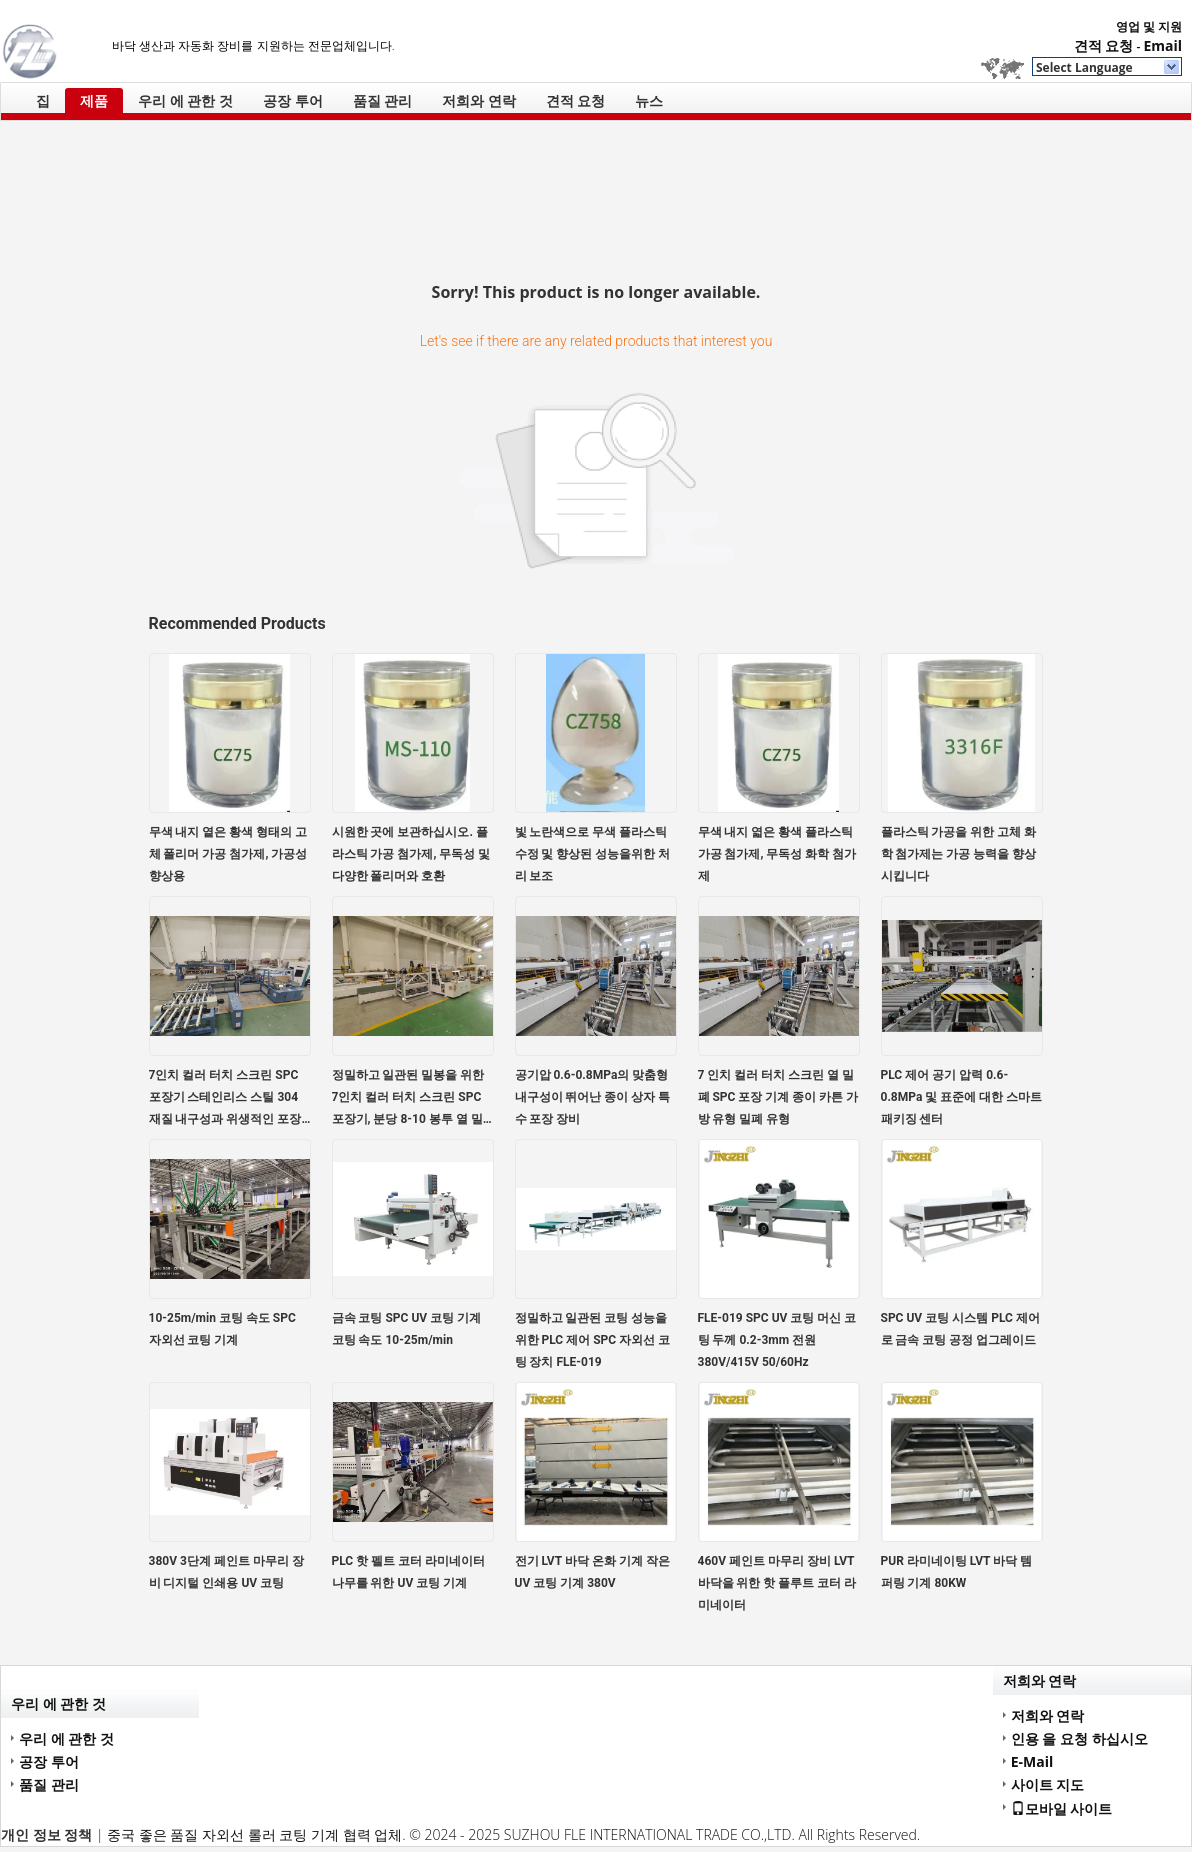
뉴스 (649, 100)
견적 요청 (1104, 45)
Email (1162, 45)
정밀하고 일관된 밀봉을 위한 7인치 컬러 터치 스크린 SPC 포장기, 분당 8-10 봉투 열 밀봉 (408, 1099)
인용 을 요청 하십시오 (1079, 1738)
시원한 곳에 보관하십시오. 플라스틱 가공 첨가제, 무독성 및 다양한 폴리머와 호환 (411, 854)
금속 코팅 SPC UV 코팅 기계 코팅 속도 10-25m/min (407, 1329)
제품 (94, 100)
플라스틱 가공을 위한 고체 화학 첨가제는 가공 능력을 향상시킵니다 (959, 854)
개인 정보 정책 (46, 1834)
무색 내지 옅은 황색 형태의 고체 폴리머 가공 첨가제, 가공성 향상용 (228, 854)
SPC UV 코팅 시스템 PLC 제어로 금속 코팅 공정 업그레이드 (960, 1329)
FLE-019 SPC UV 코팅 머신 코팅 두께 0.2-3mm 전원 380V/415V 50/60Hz (777, 1340)
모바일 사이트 (1062, 1808)
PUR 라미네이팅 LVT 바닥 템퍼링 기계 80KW (957, 1572)
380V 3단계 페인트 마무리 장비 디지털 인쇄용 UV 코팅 (226, 1572)
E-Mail (1032, 1761)
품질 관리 (383, 100)
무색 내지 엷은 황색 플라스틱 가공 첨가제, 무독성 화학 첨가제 (777, 854)
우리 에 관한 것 (185, 100)
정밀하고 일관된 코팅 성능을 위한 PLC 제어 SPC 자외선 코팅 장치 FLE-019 (593, 1340)
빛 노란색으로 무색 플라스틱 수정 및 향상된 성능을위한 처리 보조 (593, 854)
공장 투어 (293, 100)
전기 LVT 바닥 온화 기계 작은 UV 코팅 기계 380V (592, 1572)
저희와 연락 (479, 100)
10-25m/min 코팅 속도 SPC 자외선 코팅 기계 (222, 1329)
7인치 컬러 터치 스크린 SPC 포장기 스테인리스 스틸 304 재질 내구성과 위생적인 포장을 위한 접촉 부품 (225, 1099)
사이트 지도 (1048, 1784)
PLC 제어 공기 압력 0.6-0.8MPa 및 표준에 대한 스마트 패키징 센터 (962, 1097)
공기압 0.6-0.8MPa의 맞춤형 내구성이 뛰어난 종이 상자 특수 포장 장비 (593, 1097)
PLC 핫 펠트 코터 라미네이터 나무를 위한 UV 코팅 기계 (409, 1572)
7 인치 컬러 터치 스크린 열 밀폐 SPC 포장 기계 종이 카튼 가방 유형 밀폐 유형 (778, 1097)
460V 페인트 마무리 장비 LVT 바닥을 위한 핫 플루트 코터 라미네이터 (777, 1583)
